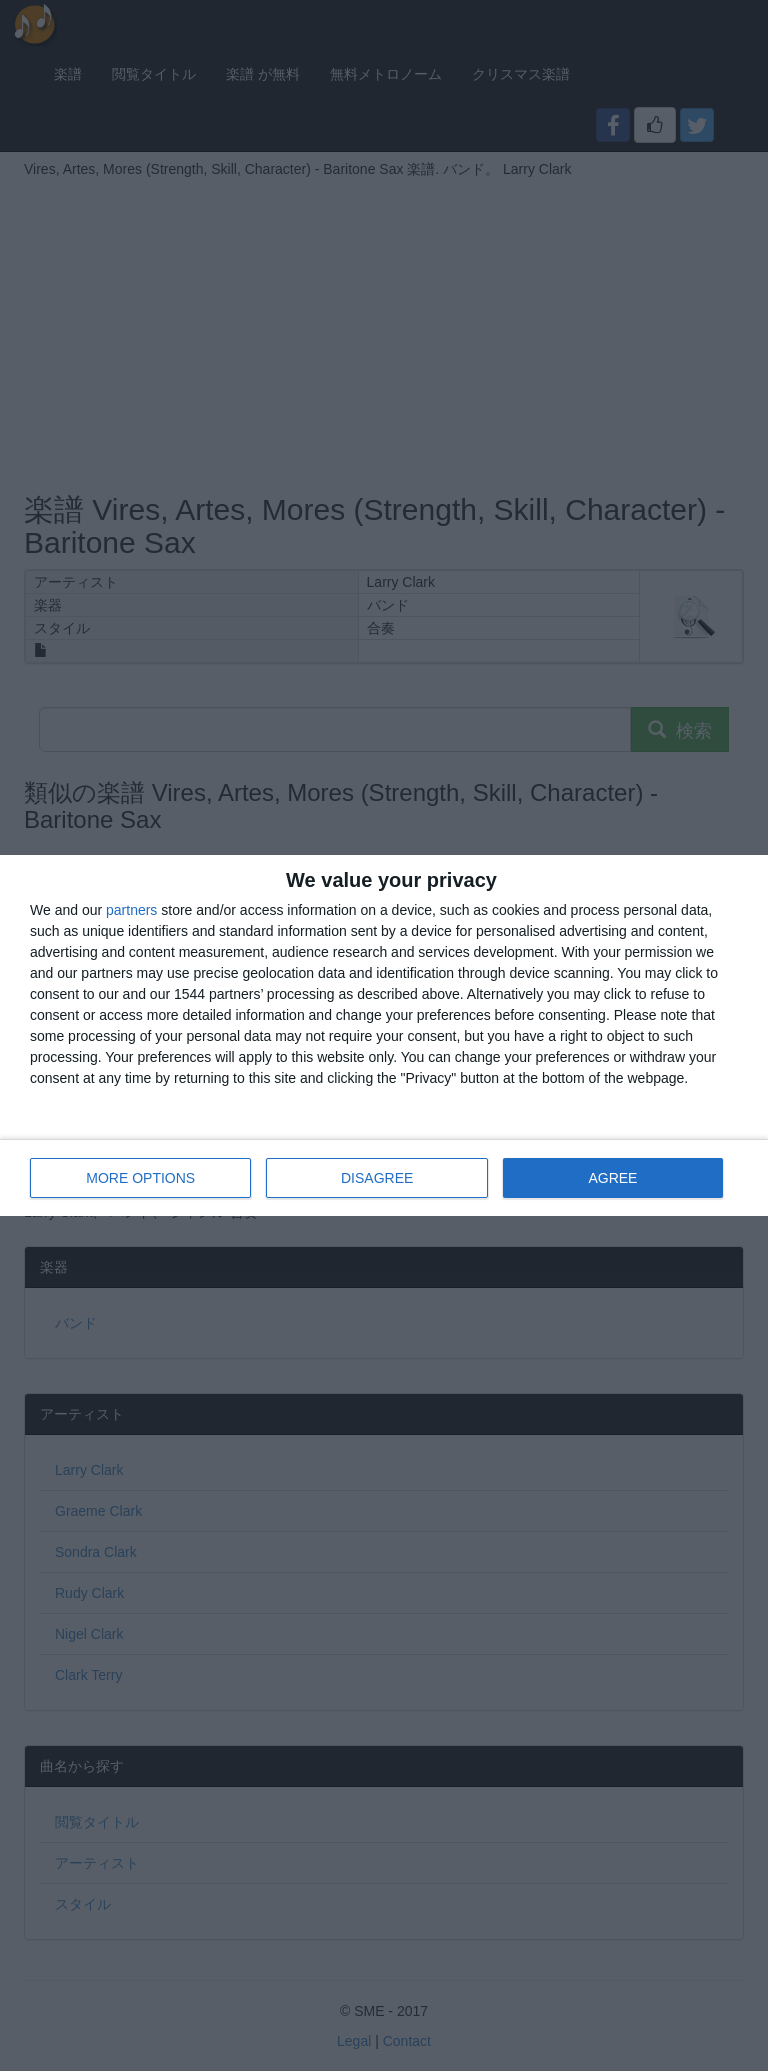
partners (131, 910)
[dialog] (384, 1035)
